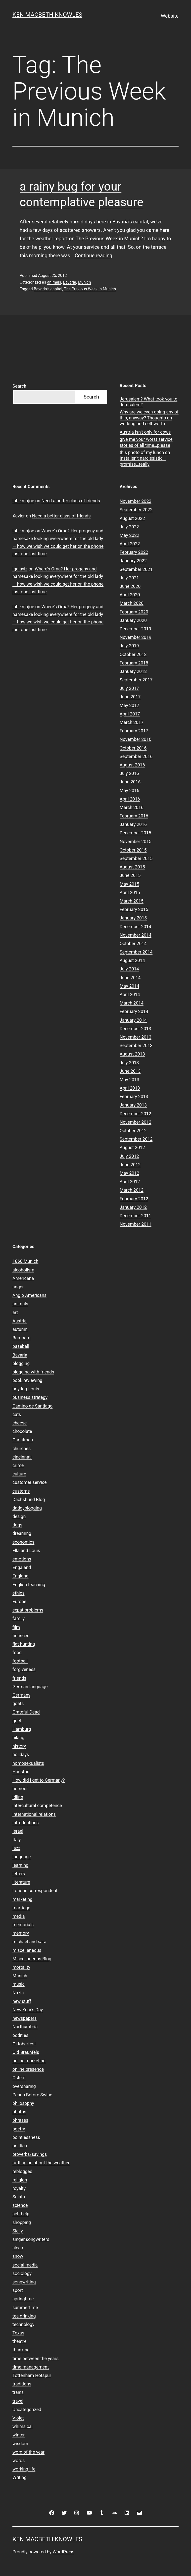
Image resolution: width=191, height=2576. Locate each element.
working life (23, 2469)
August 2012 (132, 1147)
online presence (28, 2069)
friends (19, 1678)
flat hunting (23, 1644)
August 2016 (132, 764)
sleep (17, 2247)
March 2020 (131, 603)
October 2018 (133, 654)
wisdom (20, 2443)
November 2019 (135, 637)
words (18, 2460)
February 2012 (134, 1198)
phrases (20, 2120)
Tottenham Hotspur (31, 2375)
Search (19, 386)
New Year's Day (27, 2009)
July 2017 (129, 688)
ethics (18, 1593)
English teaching (28, 1584)
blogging (21, 1363)
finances (20, 1635)
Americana (23, 1278)
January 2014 (133, 1020)
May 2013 (129, 1079)
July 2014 (129, 968)
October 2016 (133, 748)
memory (20, 1933)
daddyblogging (27, 1508)
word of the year (28, 2452)
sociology (22, 2273)
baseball (20, 1346)
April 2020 (130, 594)
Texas (18, 2332)
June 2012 (130, 1164)
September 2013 (136, 1045)
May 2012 (129, 1173)
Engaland (21, 1567)
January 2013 (133, 1105)
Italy (16, 1839)
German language (30, 1686)
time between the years (35, 2358)
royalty (19, 2188)
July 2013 (129, 1062)
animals (54, 282)
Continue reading (93, 255)
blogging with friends (33, 1371)
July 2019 (129, 645)
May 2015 (129, 884)
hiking (18, 1737)
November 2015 (135, 841)
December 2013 (135, 1028)
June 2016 (130, 781)
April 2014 (130, 994)
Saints (18, 2196)
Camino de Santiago (32, 1406)
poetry (18, 2128)
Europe (19, 1601)
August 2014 (132, 960)
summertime (25, 2307)
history (19, 1746)
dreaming (21, 1533)
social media (25, 2265)
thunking (21, 2349)
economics (23, 1542)
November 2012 (135, 1122)
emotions (21, 1559)
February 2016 (134, 815)
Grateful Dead (26, 1712)
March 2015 (131, 901)
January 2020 (133, 620)
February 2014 (134, 1011)
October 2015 (133, 850)
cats (16, 1414)
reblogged (22, 2171)
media (18, 1916)
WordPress (63, 2551)
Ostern (19, 2077)
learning (20, 1865)
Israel (17, 1831)
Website (170, 16)
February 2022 (134, 552)
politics (19, 2145)
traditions (21, 2383)
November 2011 (135, 1224)
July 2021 (129, 577)
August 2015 (132, 866)
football (20, 1661)
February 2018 (134, 662)
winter (18, 2434)
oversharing (24, 2086)
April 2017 (130, 713)
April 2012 (130, 1181)
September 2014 (136, 952)
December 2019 (135, 628)
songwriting (24, 2281)
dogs (17, 1524)
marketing (22, 1899)
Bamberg (21, 1337)
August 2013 (132, 1054)
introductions (25, 1822)
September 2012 (136, 1139)
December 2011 (135, 1215)
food (17, 1652)
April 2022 (130, 543)
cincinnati (22, 1457)
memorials (23, 1924)
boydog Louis (25, 1388)
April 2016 (130, 799)
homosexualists (28, 1763)
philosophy (23, 2103)
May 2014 (129, 986)
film (16, 1627)
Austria (19, 1320)
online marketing (29, 2060)
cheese (19, 1422)
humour (20, 1788)
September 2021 (136, 569)
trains (18, 2392)
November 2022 (135, 501)
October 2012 (133, 1130)
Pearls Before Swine (32, 2094)
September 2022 (136, 509)
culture (19, 1473)
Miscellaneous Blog (31, 1958)
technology (23, 2324)
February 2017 (134, 730)
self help (20, 2213)
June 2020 (130, 586)
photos (19, 2111)
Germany (21, 1695)
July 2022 (129, 526)
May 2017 (129, 705)
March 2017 (131, 722)
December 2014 (135, 926)
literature (21, 1882)
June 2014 (130, 977)
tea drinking (24, 2316)
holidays (20, 1754)
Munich (84, 282)
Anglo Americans (29, 1295)
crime (18, 1465)
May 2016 (129, 790)
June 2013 (130, 1071)
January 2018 (133, 671)
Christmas (22, 1439)
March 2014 (131, 1003)
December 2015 (135, 832)
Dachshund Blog (28, 1499)
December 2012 (135, 1113)
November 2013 (135, 1037)
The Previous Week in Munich (90, 289)
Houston (20, 1771)
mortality (21, 1967)
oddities (20, 2035)
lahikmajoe (23, 500)
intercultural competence (37, 1805)
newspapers (24, 2018)
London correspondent (34, 1890)
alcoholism (23, 1269)
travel (17, 2401)
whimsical (22, 2426)
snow (17, 2256)
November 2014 (135, 935)
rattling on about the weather (41, 2162)
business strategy (30, 1397)
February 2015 (134, 909)
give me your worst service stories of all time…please (146, 442)
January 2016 (133, 824)
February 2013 (134, 1096)
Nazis (18, 1992)
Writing (19, 2477)
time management (30, 2367)
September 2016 (136, 756)
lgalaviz (19, 568)
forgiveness (24, 1669)
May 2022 (129, 535)
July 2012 (129, 1156)
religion (19, 2179)
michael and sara (29, 1941)
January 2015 (133, 917)
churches (21, 1448)
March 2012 (131, 1190)
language (21, 1856)
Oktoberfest (24, 2043)
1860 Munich (25, 1261)
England (20, 1575)
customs (21, 1491)
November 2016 (135, 739)
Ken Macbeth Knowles (47, 14)
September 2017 (136, 679)
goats (18, 1703)
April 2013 (130, 1088)
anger (18, 1286)
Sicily (17, 2230)
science (20, 2205)
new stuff (21, 2001)
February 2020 (134, 611)
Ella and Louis (26, 1550)
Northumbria (25, 2026)
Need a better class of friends (70, 500)
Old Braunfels (25, 2052)
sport (17, 2290)
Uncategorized (26, 2409)
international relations (34, 1814)
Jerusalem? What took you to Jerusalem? (148, 401)
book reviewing (27, 1380)
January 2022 (133, 560)
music (18, 1984)
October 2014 (133, 943)
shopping (21, 2222)
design (19, 1516)
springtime (23, 2298)
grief (16, 1720)
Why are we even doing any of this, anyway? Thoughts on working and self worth (149, 417)
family (18, 1618)
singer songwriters (30, 2239)
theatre (19, 2341)
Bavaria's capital (48, 289)
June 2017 (130, 696)
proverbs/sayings (29, 2154)
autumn (20, 1329)
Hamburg (21, 1729)
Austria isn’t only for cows (145, 432)
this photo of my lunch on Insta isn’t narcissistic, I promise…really (145, 458)
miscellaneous (26, 1950)
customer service (29, 1482)
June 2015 (130, 875)
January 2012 (133, 1207)
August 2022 (132, 518)
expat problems (27, 1610)
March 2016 (131, 807)
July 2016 (129, 773)
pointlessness (26, 2137)
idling (17, 1797)
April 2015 (130, 892)
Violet (18, 2418)
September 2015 (136, 858)
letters (18, 1873)
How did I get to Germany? (38, 1780)
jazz (16, 1848)
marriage (21, 1907)
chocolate (22, 1431)
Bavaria (69, 282)
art (15, 1312)
